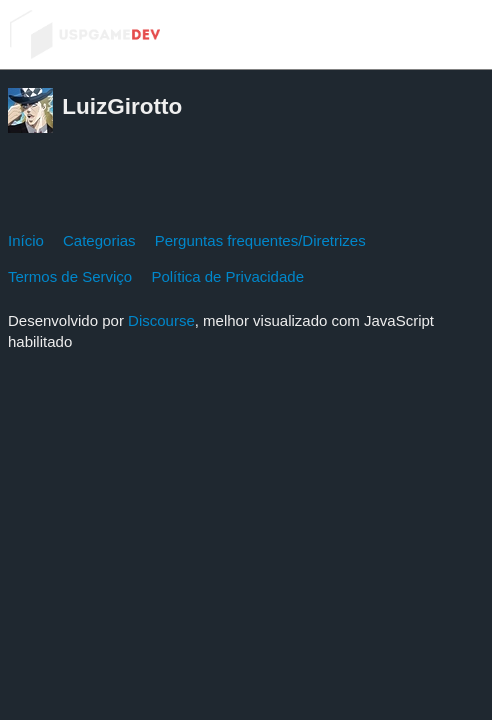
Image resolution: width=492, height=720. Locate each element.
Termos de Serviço (70, 276)
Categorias (99, 240)
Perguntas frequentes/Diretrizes (260, 240)
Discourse (161, 320)
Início (26, 240)
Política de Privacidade (227, 276)
